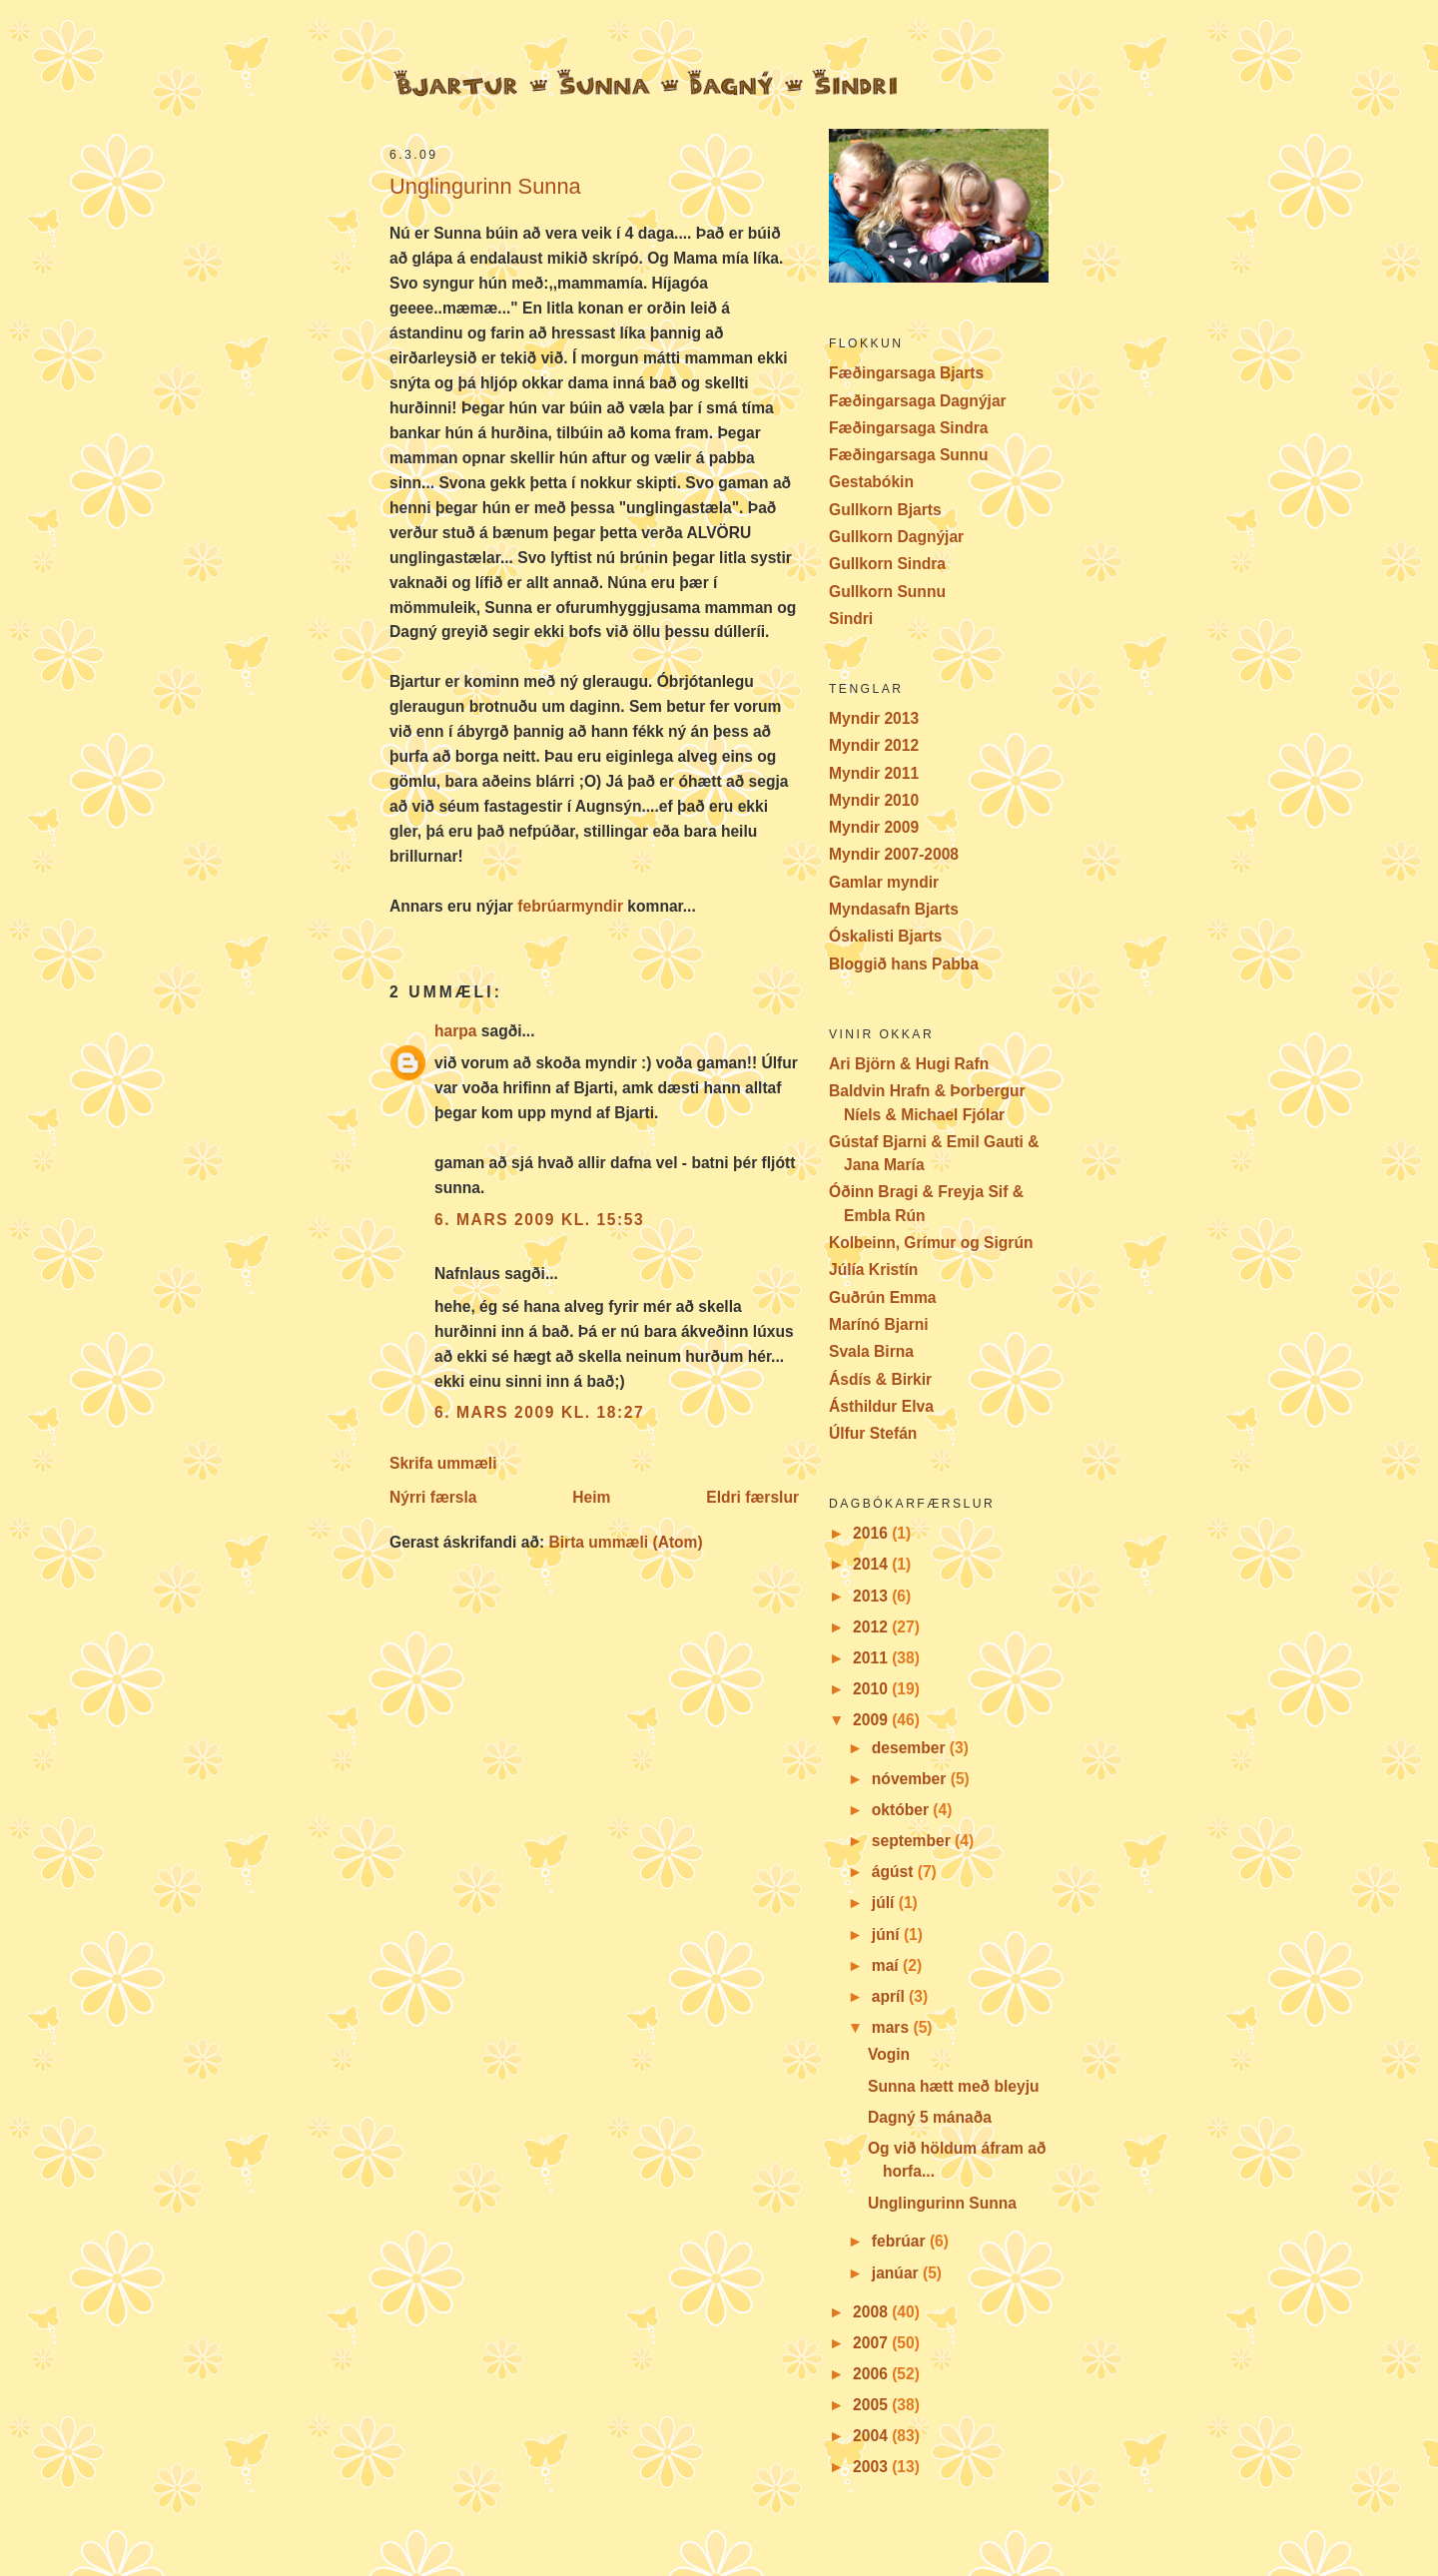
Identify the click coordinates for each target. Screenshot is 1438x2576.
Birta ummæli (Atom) (625, 1542)
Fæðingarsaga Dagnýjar (918, 400)
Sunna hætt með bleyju (954, 2086)
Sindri (851, 618)
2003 (872, 2466)
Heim (591, 1497)
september (913, 1840)
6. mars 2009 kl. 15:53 (539, 1219)
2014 (872, 1564)
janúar (897, 2272)
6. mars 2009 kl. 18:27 (539, 1412)
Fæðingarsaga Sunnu (908, 454)
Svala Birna (871, 1351)
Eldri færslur (752, 1497)
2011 (872, 1657)
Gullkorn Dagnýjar (896, 536)
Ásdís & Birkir (880, 1379)
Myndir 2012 (874, 745)
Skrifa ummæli (442, 1463)
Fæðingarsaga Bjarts (906, 372)
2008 (872, 2311)
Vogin (889, 2054)
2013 (872, 1596)
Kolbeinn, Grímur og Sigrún (931, 1242)
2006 (872, 2373)
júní (888, 1934)
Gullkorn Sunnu (887, 591)
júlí (885, 1902)
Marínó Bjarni (879, 1324)
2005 (872, 2404)
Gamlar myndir (884, 882)
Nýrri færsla (433, 1497)
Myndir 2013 (874, 718)
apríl (890, 1996)
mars (893, 2027)
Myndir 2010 (874, 800)
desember (911, 1747)
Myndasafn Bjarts (894, 909)
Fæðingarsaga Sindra (908, 427)
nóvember (911, 1778)
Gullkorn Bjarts (885, 509)
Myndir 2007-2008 (894, 854)
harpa (455, 1030)
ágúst (895, 1871)
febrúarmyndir (570, 906)
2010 (872, 1688)
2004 (872, 2435)
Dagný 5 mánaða (930, 2117)
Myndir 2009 (874, 827)
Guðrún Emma (882, 1297)
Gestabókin (871, 481)
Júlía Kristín (873, 1269)
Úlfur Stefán (873, 1433)
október (903, 1809)
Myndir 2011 (874, 773)
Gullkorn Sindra (887, 563)
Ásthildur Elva (881, 1406)
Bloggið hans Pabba (904, 964)
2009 (872, 1719)
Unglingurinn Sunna (485, 186)
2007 (872, 2342)
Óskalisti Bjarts (886, 936)
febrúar (901, 2241)
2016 (872, 1533)
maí (887, 1965)
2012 (872, 1626)
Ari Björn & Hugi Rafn (909, 1063)
